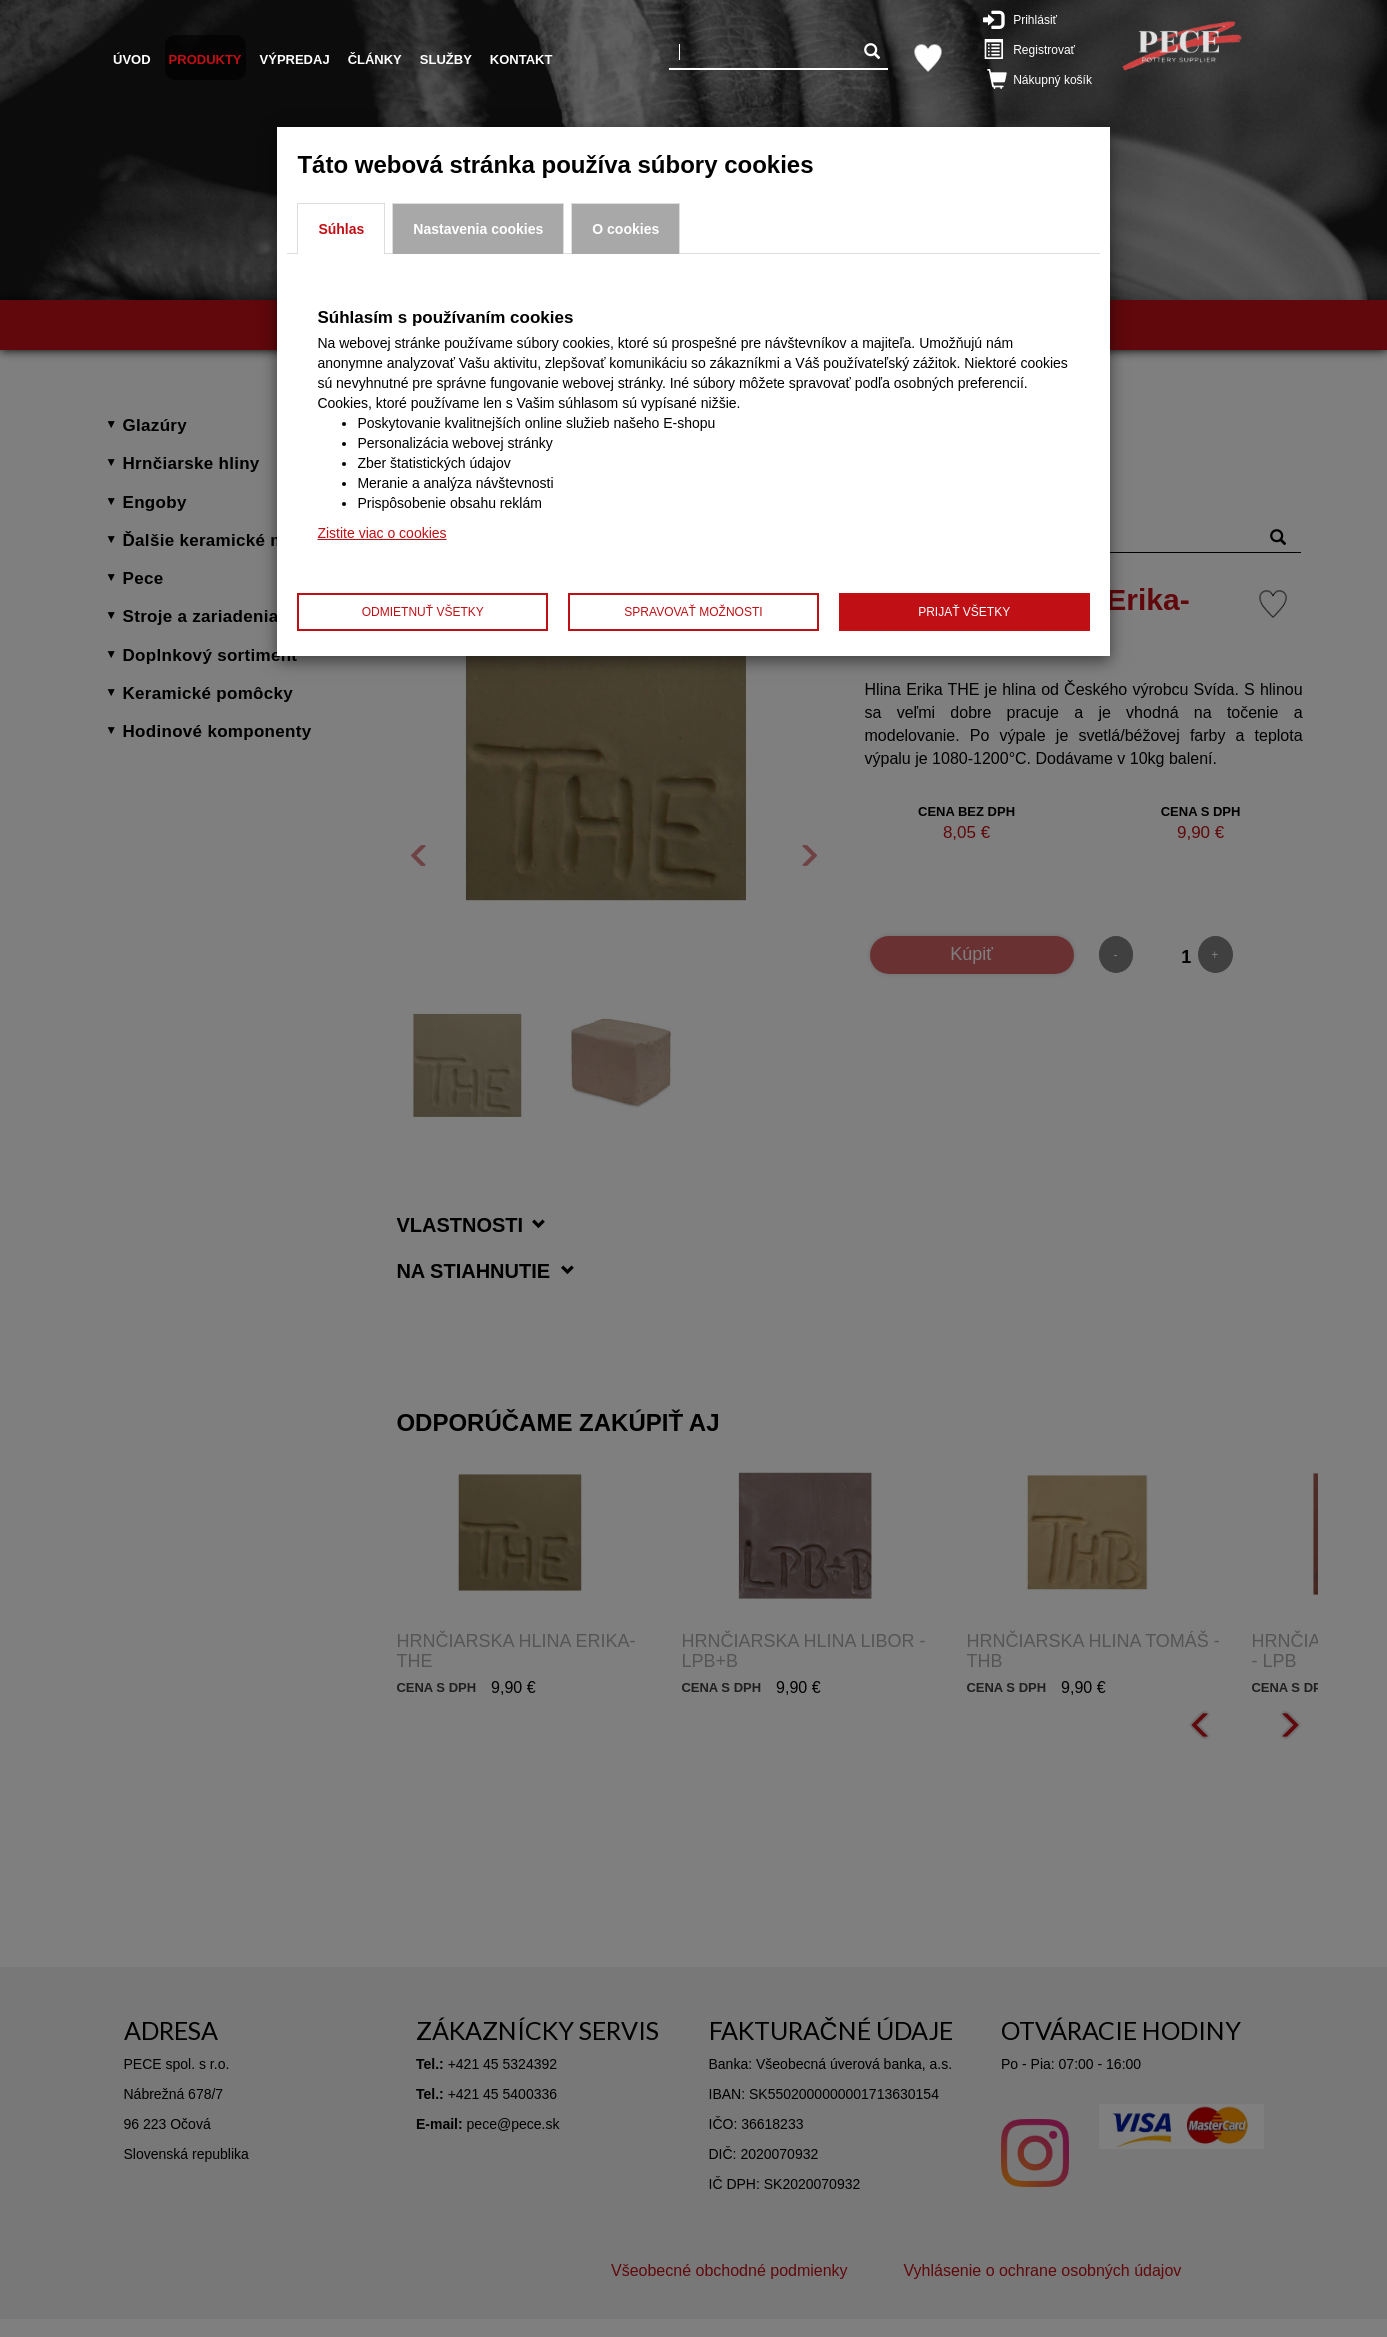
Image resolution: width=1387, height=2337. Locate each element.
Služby (446, 59)
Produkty (205, 59)
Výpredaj (295, 59)
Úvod (132, 59)
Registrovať (1037, 49)
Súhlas (341, 229)
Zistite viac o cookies (381, 533)
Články (375, 59)
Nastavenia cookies (478, 229)
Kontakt (521, 59)
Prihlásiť (1030, 19)
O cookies (625, 229)
